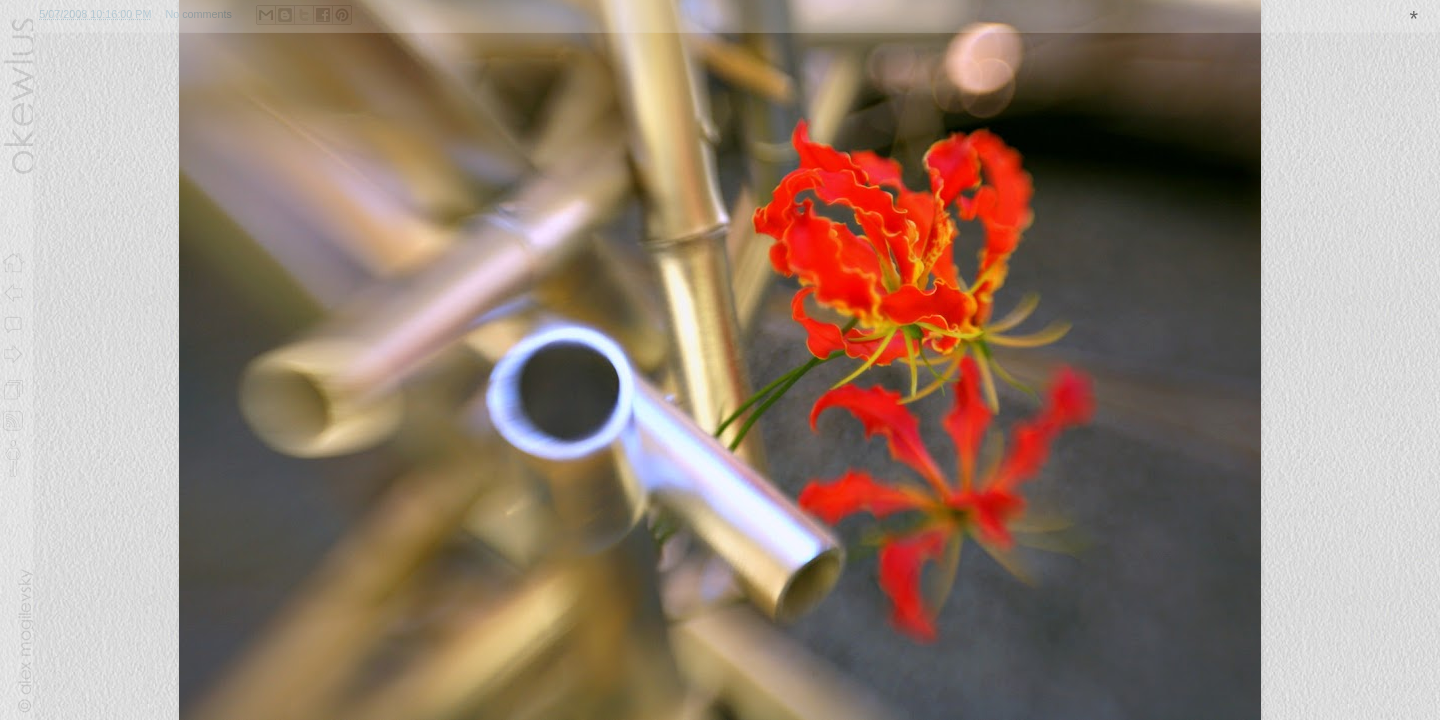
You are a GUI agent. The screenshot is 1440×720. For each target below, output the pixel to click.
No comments (198, 14)
